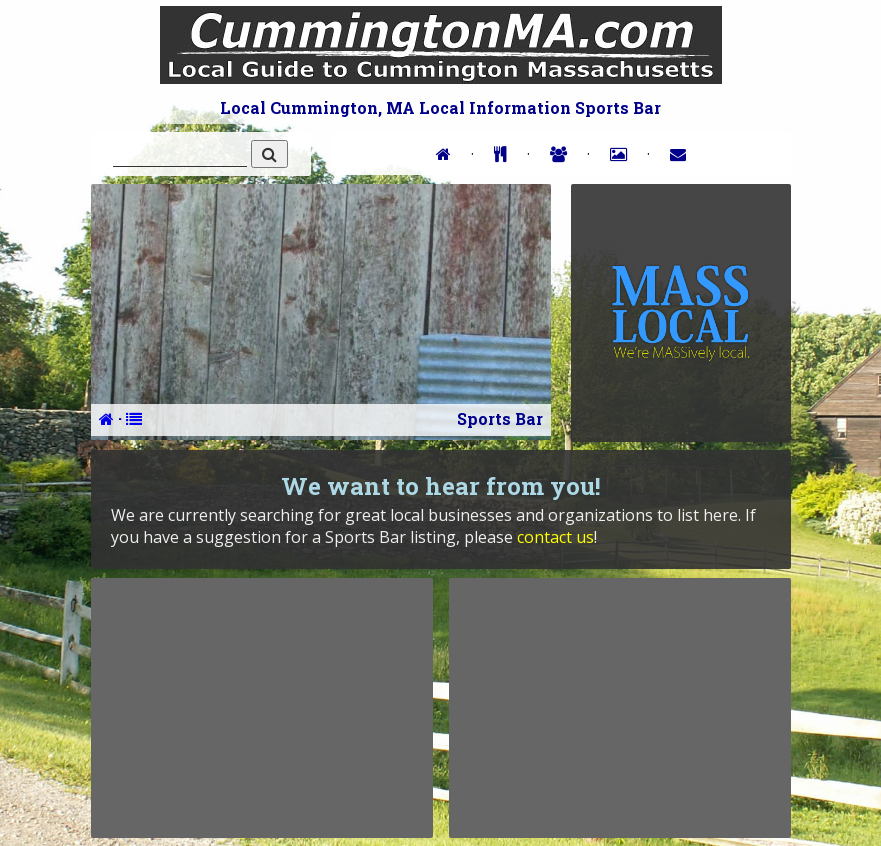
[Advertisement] (262, 708)
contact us (555, 537)
